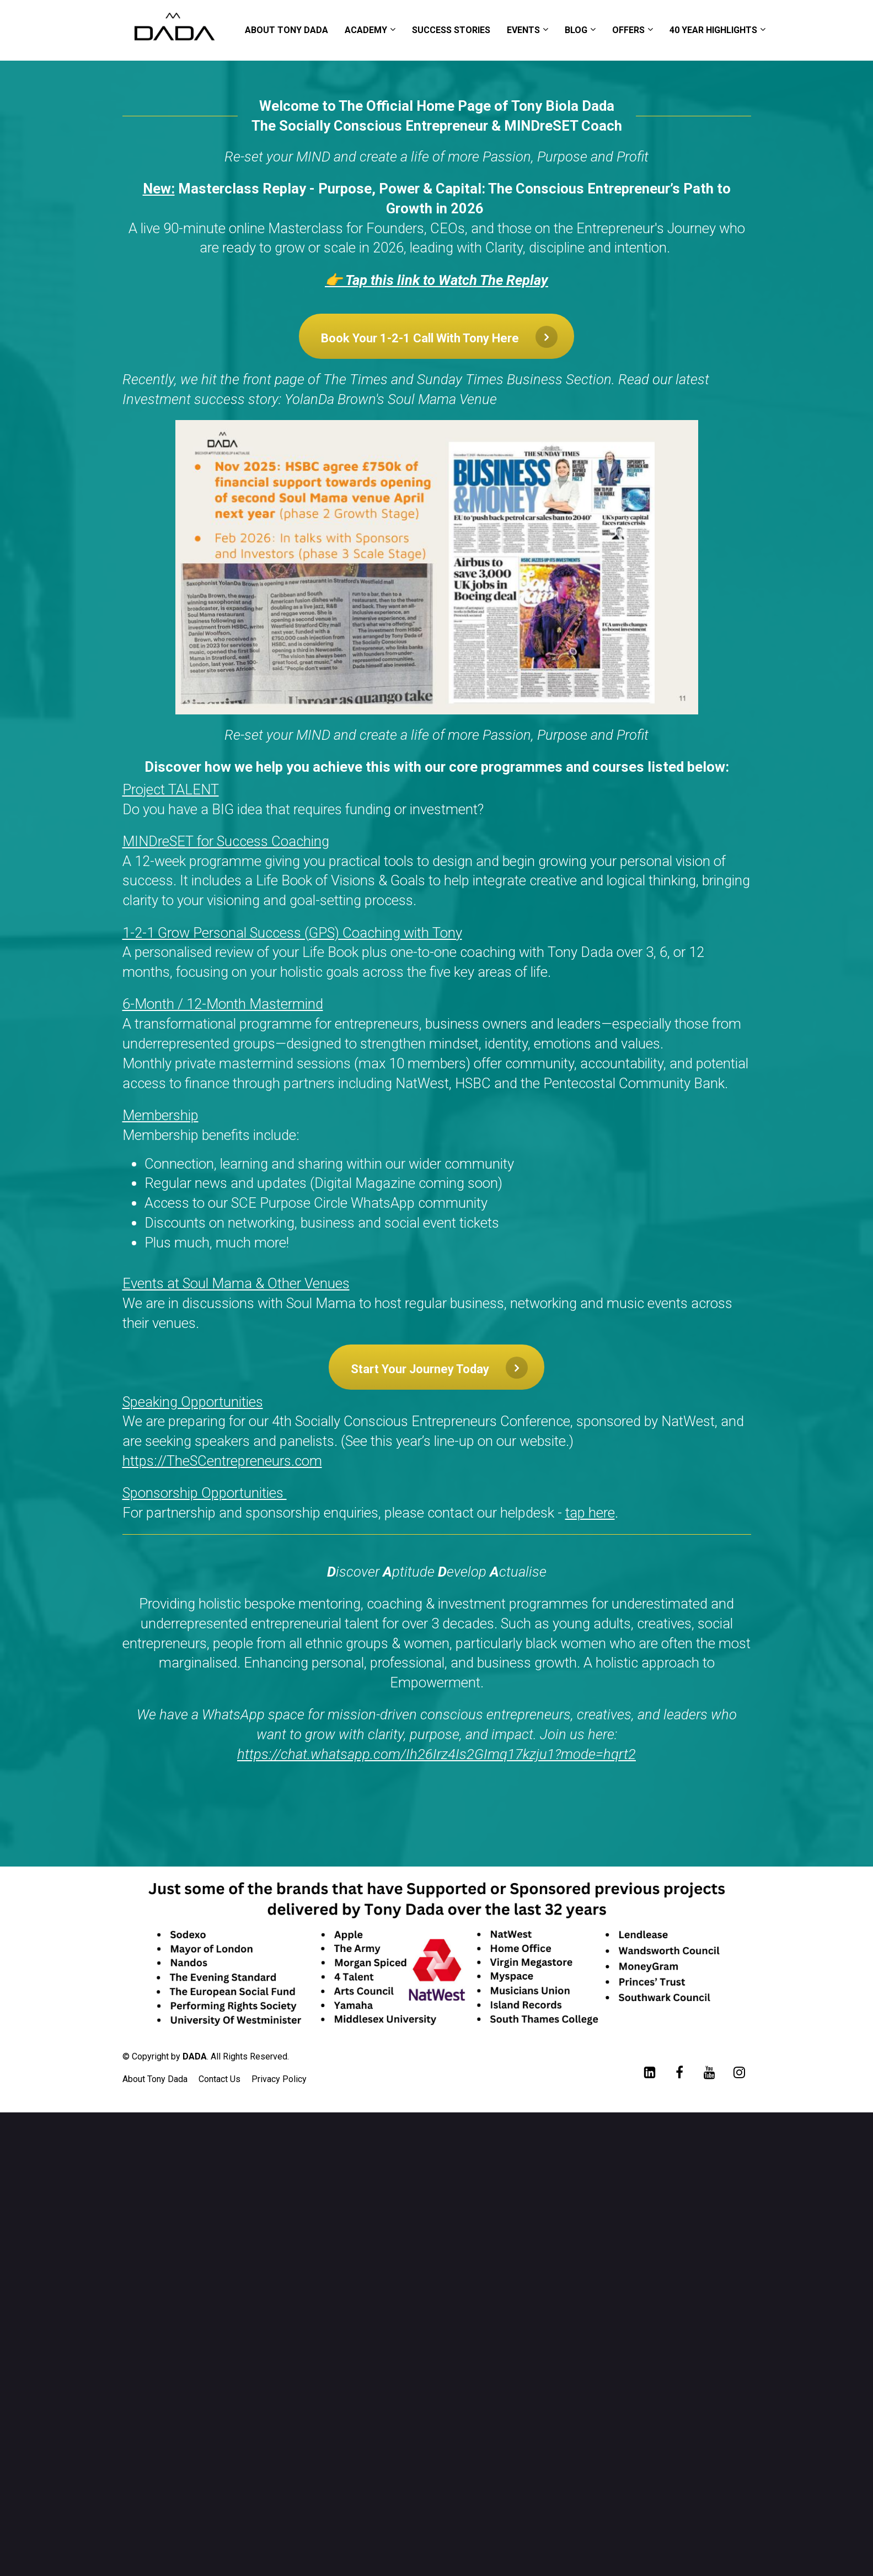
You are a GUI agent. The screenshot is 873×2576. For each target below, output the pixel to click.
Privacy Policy (279, 2079)
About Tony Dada (155, 2079)
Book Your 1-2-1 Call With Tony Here (439, 337)
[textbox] (436, 1056)
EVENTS (523, 30)
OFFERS (628, 30)
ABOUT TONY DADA (286, 30)
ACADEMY (366, 30)
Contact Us (219, 2079)
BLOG (576, 30)
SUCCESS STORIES (451, 30)
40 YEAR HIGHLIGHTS (713, 30)
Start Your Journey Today (439, 1368)
